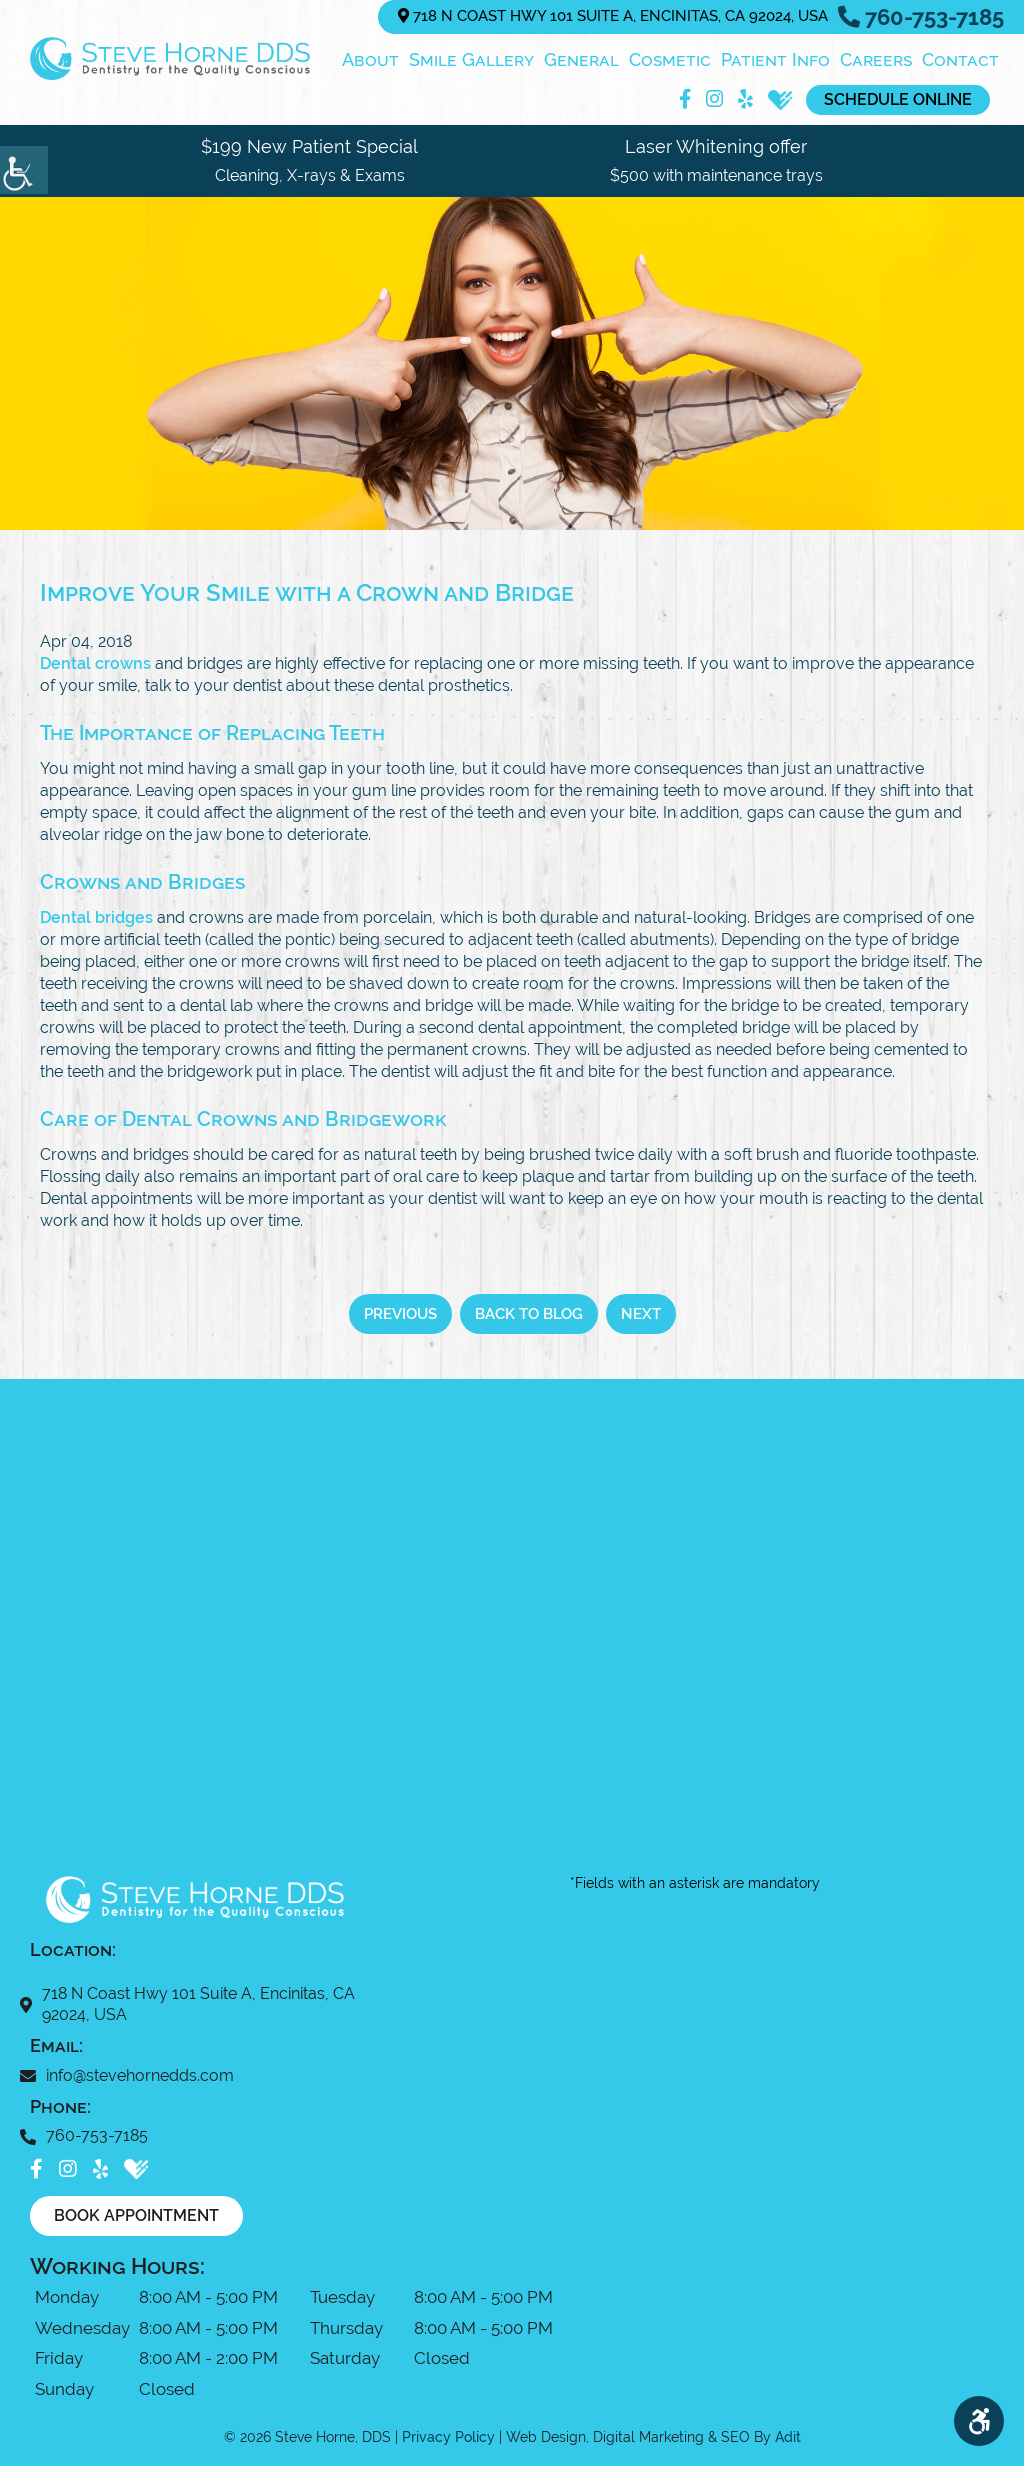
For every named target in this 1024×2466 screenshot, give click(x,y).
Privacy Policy (448, 2436)
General (581, 58)
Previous (400, 1313)
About (370, 58)
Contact (960, 58)
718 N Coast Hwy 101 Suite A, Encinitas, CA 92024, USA (613, 16)
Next (641, 1313)
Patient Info (775, 58)
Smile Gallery (471, 58)
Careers (876, 58)
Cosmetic (670, 58)
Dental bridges (96, 916)
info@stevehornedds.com (132, 2074)
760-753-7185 (921, 17)
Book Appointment (136, 2214)
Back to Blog (529, 1313)
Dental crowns (95, 662)
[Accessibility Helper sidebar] (24, 170)
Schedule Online (896, 98)
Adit (788, 2436)
